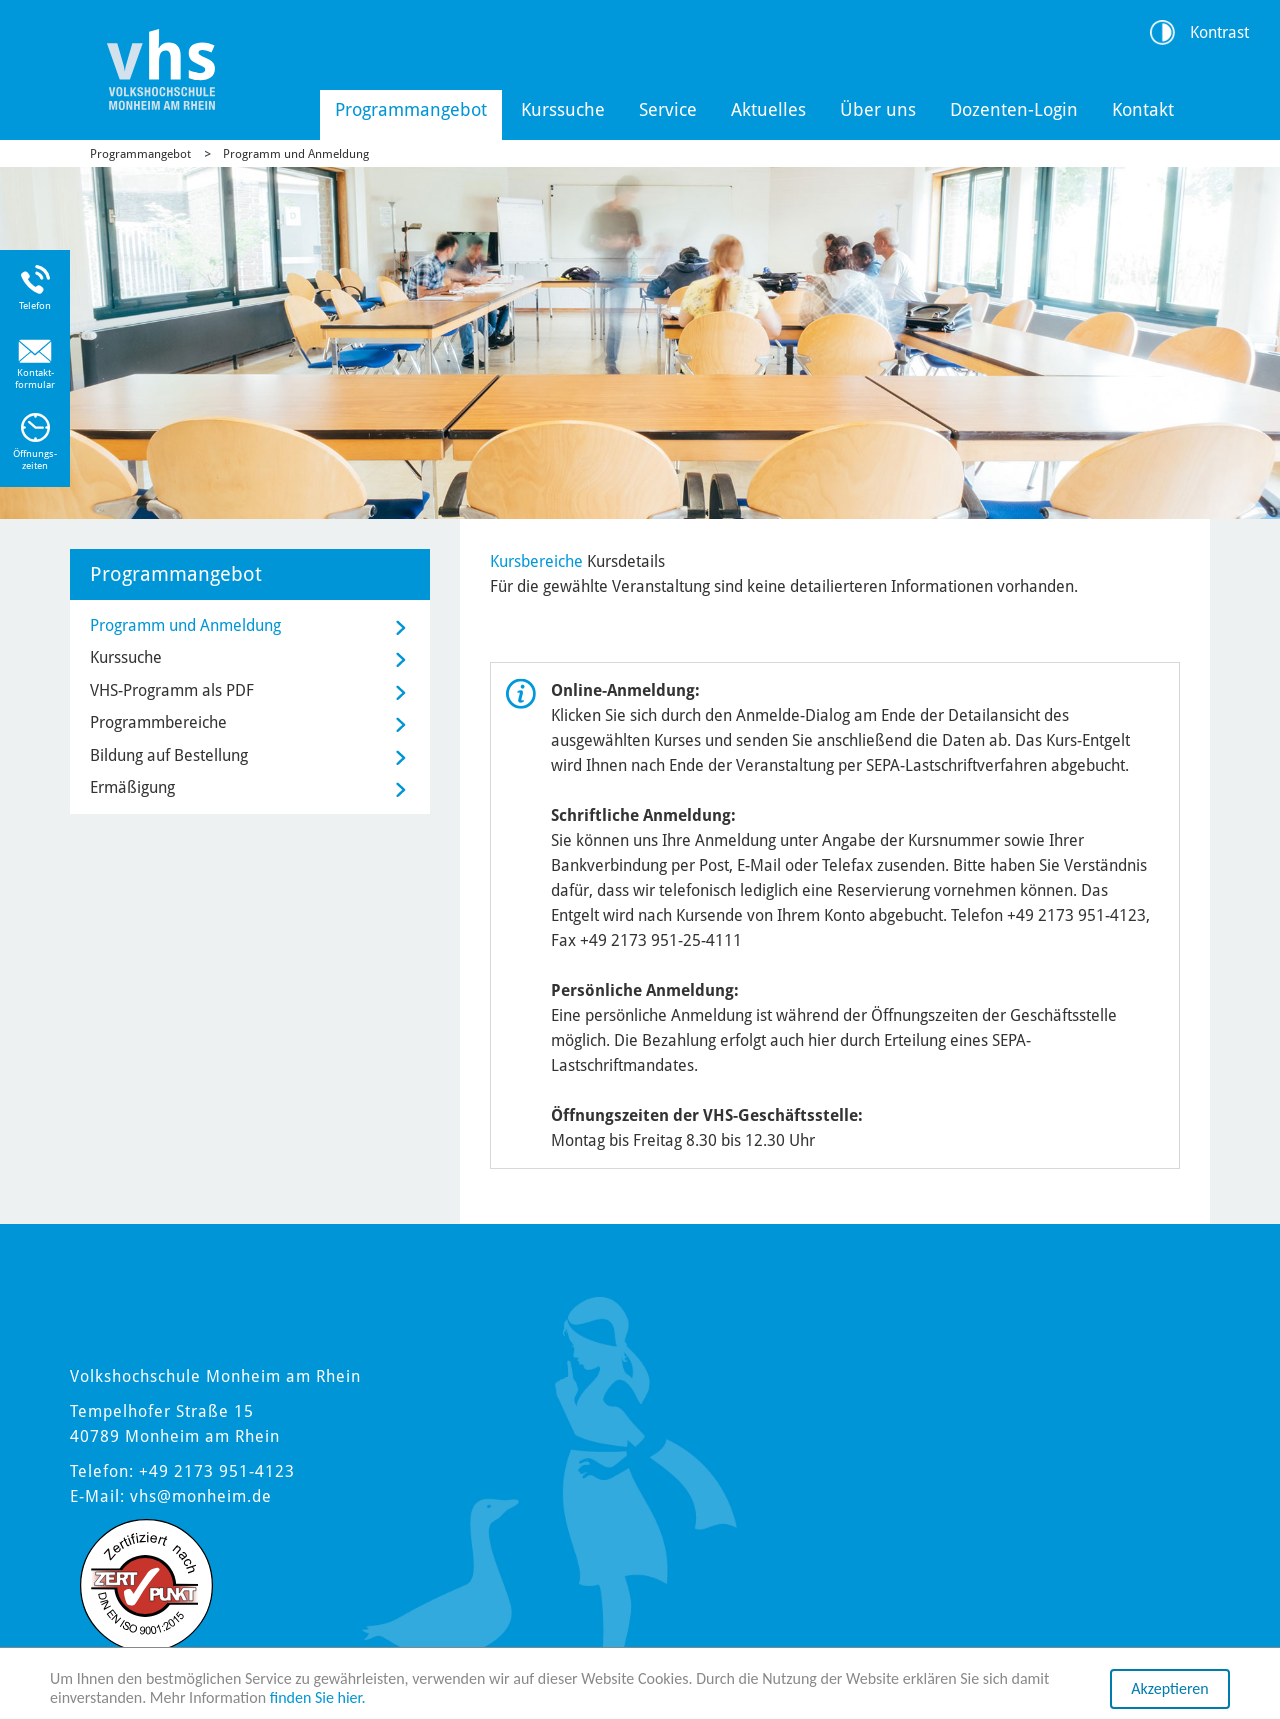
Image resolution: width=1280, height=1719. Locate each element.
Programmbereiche (158, 722)
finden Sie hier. (318, 1705)
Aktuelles (768, 109)
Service (668, 109)
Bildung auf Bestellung (169, 755)
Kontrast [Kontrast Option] (1219, 32)
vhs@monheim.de (201, 1496)
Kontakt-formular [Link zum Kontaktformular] (35, 378)
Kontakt (1143, 109)
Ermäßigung (132, 787)
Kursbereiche (536, 561)
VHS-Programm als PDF (172, 690)
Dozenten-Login (1014, 109)
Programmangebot (411, 109)
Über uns (878, 109)
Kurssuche (563, 109)
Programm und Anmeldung (296, 154)
